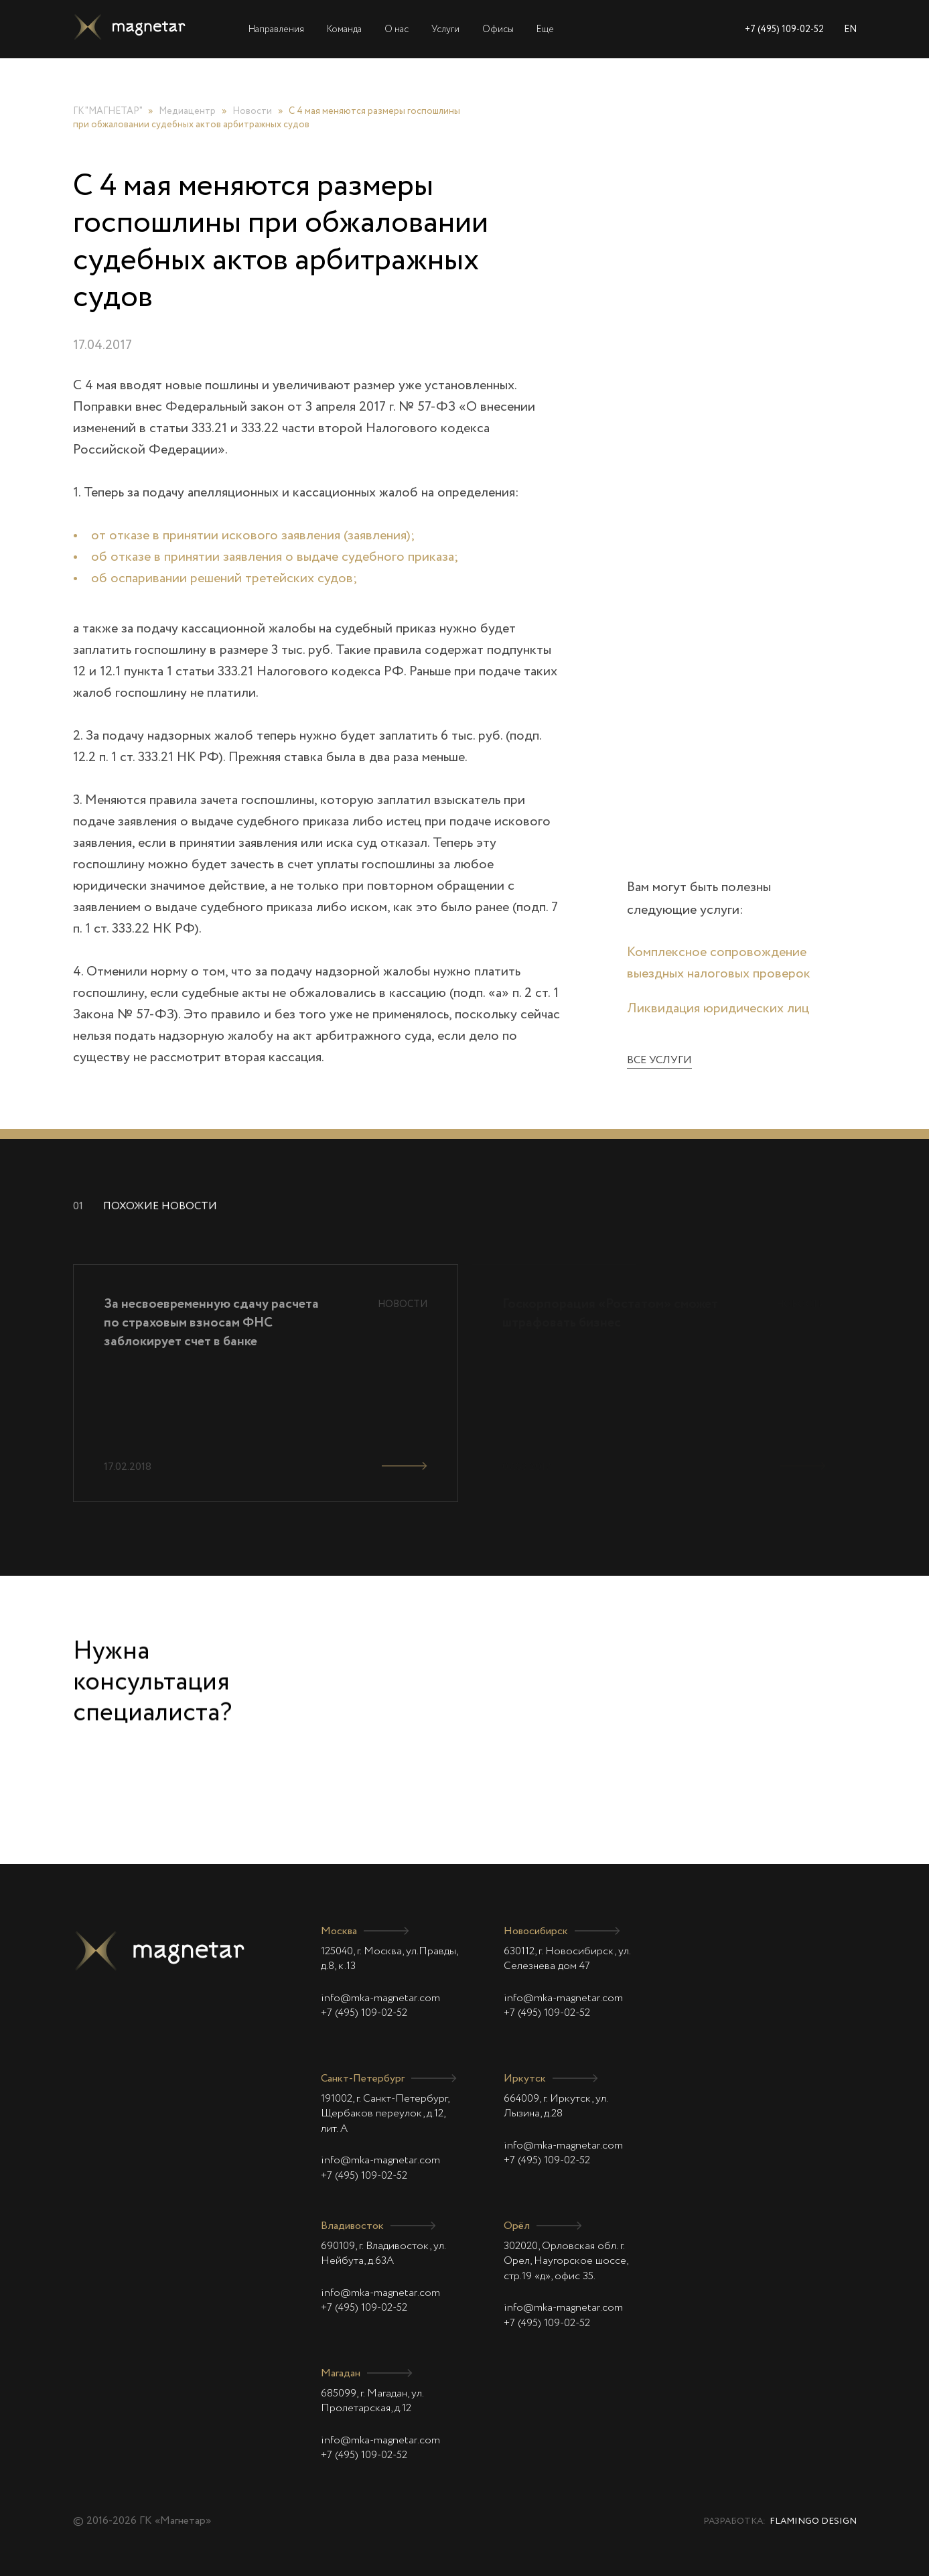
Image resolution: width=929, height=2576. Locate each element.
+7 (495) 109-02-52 (784, 29)
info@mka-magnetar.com (380, 1998)
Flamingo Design (813, 2521)
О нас (396, 29)
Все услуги (659, 1060)
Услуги (445, 29)
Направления (276, 29)
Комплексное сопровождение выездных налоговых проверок (718, 963)
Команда (344, 29)
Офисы (498, 29)
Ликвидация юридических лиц (718, 1009)
